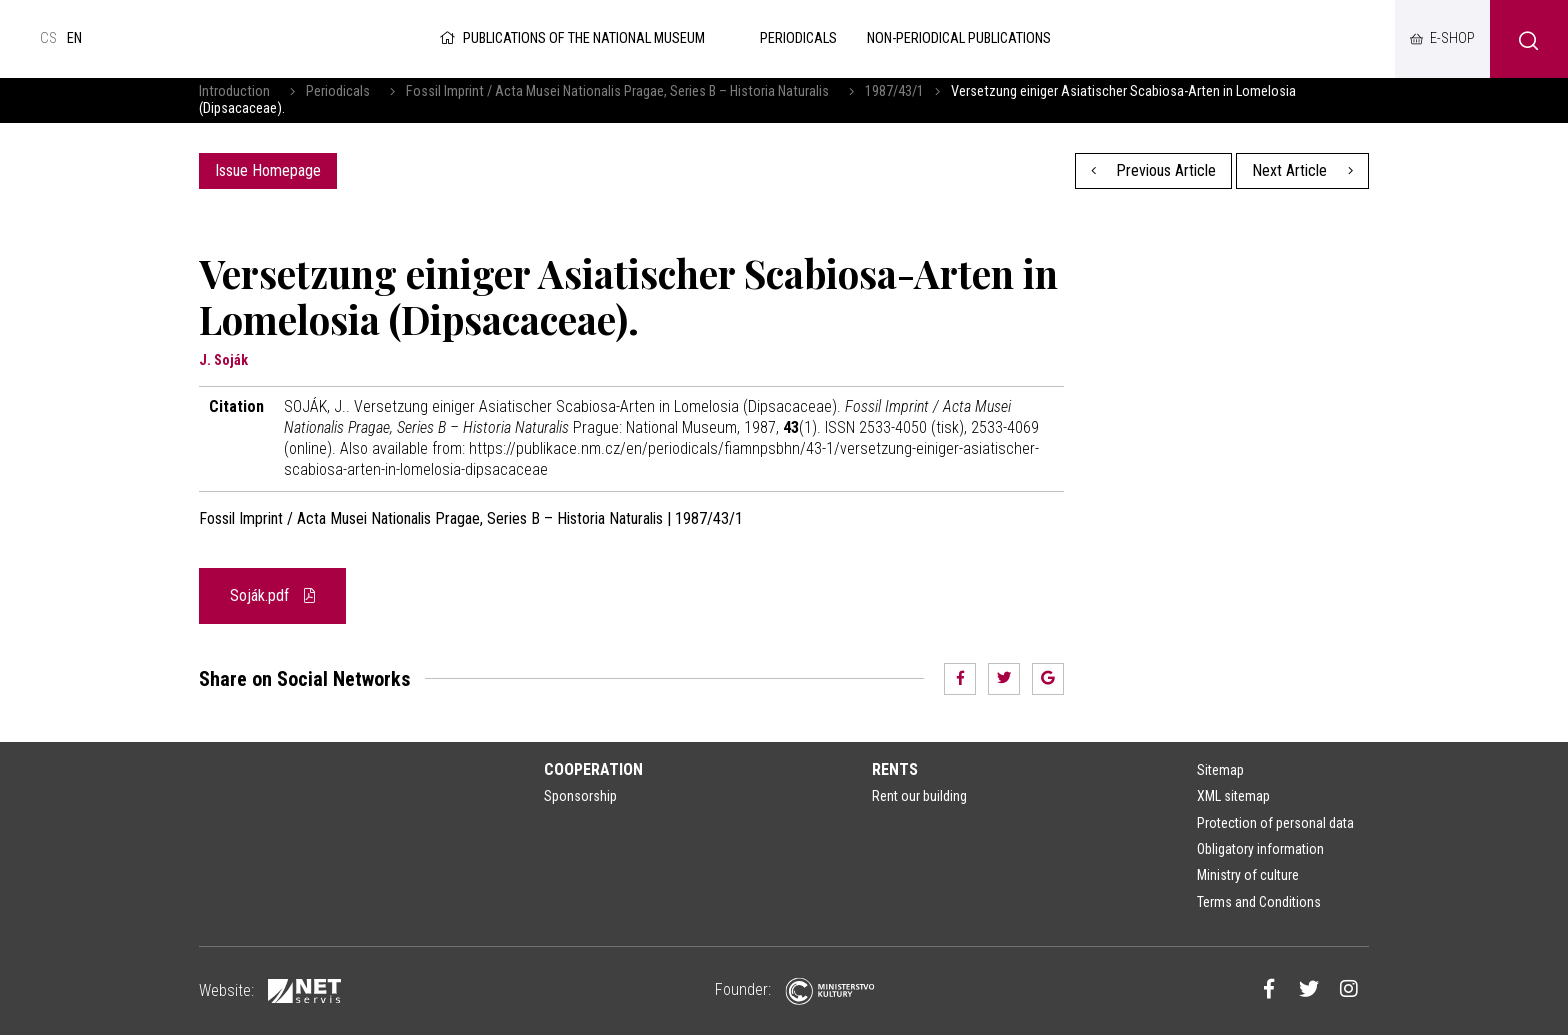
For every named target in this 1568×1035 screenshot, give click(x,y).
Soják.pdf (272, 595)
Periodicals (338, 91)
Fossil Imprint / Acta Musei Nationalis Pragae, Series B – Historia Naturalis (617, 91)
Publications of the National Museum (570, 38)
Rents (895, 769)
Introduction (234, 91)
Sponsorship (580, 796)
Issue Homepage (268, 170)
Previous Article (1154, 170)
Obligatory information (1260, 849)
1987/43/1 (894, 91)
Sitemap (1220, 770)
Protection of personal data (1275, 823)
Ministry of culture (1248, 875)
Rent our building (919, 796)
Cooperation (593, 769)
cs (48, 38)
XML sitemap (1233, 796)
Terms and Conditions (1259, 902)
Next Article (1302, 170)
